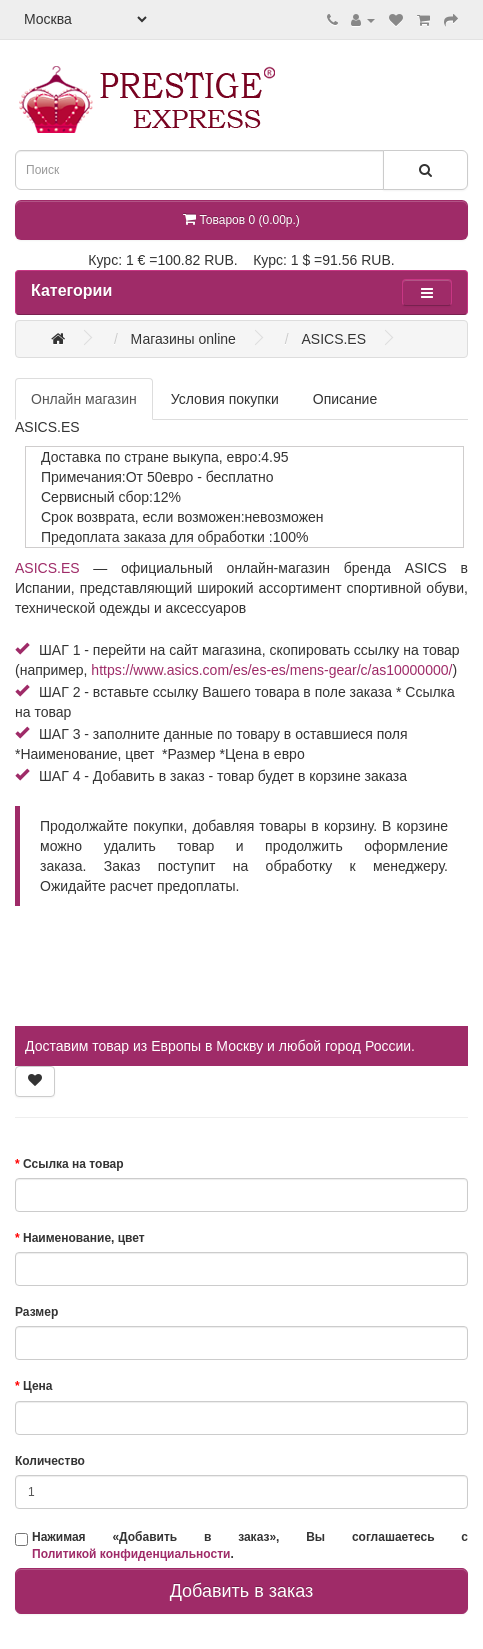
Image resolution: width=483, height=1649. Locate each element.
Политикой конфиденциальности (131, 1554)
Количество (50, 1461)
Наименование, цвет (84, 1238)
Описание (345, 399)
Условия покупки (225, 399)
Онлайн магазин (84, 399)
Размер (36, 1312)
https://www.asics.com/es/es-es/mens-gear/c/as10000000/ (271, 670)
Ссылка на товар (73, 1164)
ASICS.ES (47, 568)
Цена (38, 1386)
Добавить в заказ (242, 1591)
